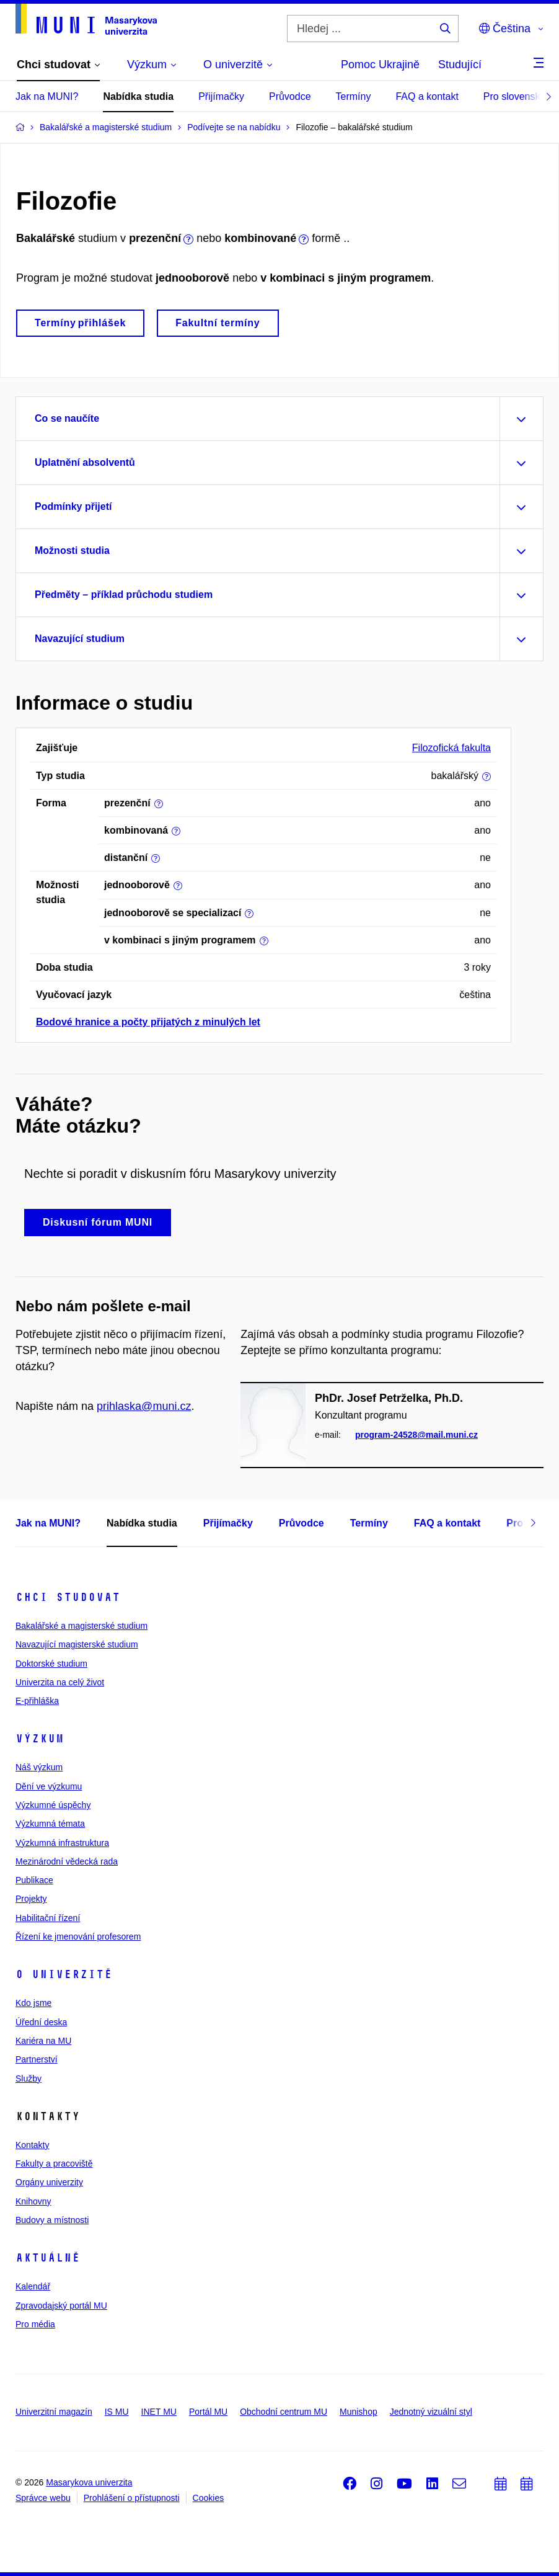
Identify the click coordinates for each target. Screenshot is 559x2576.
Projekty (31, 1899)
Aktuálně (47, 2258)
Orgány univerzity (49, 2182)
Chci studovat (67, 1597)
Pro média (35, 2324)
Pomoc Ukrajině (380, 64)
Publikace (34, 1880)
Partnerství (36, 2059)
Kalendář (32, 2286)
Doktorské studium (51, 1664)
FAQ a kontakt (426, 96)
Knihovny (33, 2201)
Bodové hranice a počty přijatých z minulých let (148, 1022)
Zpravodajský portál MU (61, 2306)
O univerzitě (63, 1974)
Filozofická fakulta (451, 747)
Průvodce (290, 96)
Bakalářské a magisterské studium (81, 1626)
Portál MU (208, 2412)
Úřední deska (41, 2022)
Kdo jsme (33, 2003)
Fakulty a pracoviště (54, 2163)
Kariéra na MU (43, 2041)
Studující (460, 64)
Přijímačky (221, 96)
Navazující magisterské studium (76, 1644)
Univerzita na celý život (59, 1682)
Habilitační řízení (47, 1918)
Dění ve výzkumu (48, 1786)
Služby (28, 2079)
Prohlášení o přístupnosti (132, 2498)
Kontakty (32, 2145)
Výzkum (39, 1738)
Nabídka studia (138, 96)
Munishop (358, 2412)
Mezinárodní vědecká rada (66, 1861)
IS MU (117, 2412)
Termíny (353, 96)
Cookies (208, 2498)
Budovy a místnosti (52, 2220)
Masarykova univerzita (89, 2482)
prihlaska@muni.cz (144, 1406)
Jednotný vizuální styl (431, 2412)
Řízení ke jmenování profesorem (78, 1936)
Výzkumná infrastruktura (62, 1843)
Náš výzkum (39, 1767)
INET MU (159, 2412)
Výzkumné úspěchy (52, 1805)
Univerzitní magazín (53, 2412)
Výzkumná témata (50, 1824)
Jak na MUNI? (46, 96)
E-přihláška (37, 1701)
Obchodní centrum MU (283, 2412)
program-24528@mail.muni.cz (416, 1435)
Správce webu (43, 2498)
